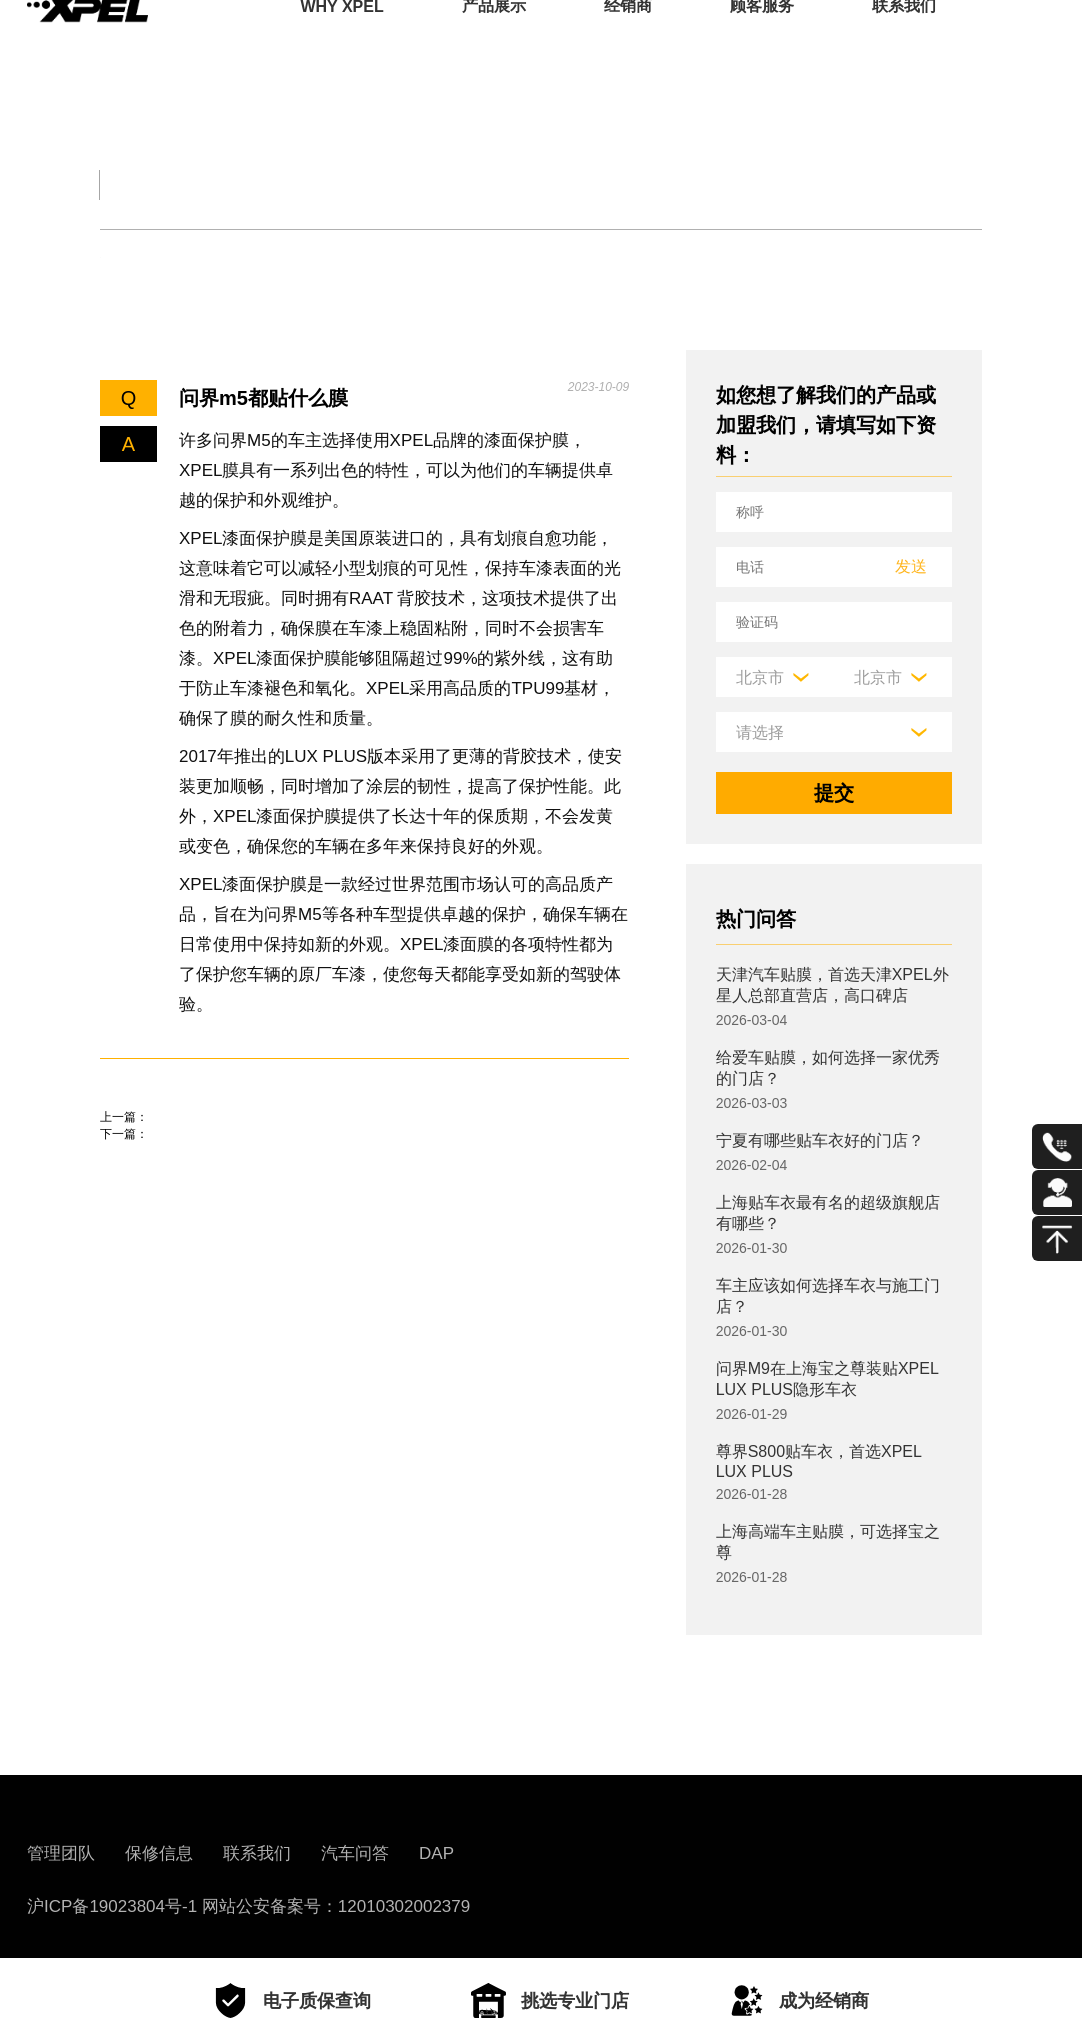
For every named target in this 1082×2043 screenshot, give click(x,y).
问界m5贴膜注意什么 (194, 1146)
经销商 (628, 44)
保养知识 (314, 257)
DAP (436, 1853)
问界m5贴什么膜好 (184, 1203)
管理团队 (61, 1853)
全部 (112, 184)
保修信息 (159, 1853)
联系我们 (904, 44)
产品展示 (494, 44)
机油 (207, 257)
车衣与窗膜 (449, 257)
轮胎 (119, 257)
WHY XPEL (341, 44)
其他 (566, 257)
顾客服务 (762, 44)
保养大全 (413, 184)
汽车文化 (573, 184)
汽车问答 (355, 1853)
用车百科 (894, 184)
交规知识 (252, 184)
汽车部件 (733, 184)
